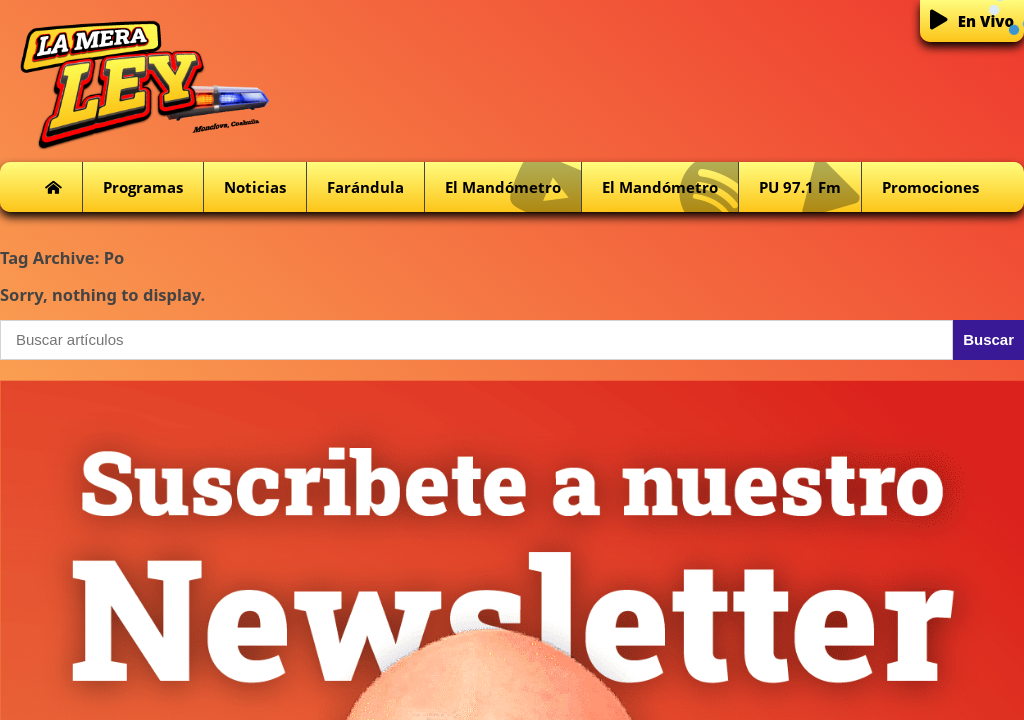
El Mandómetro (513, 187)
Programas (143, 187)
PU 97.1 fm (810, 187)
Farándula (365, 187)
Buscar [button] (988, 339)
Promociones (930, 187)
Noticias (255, 187)
